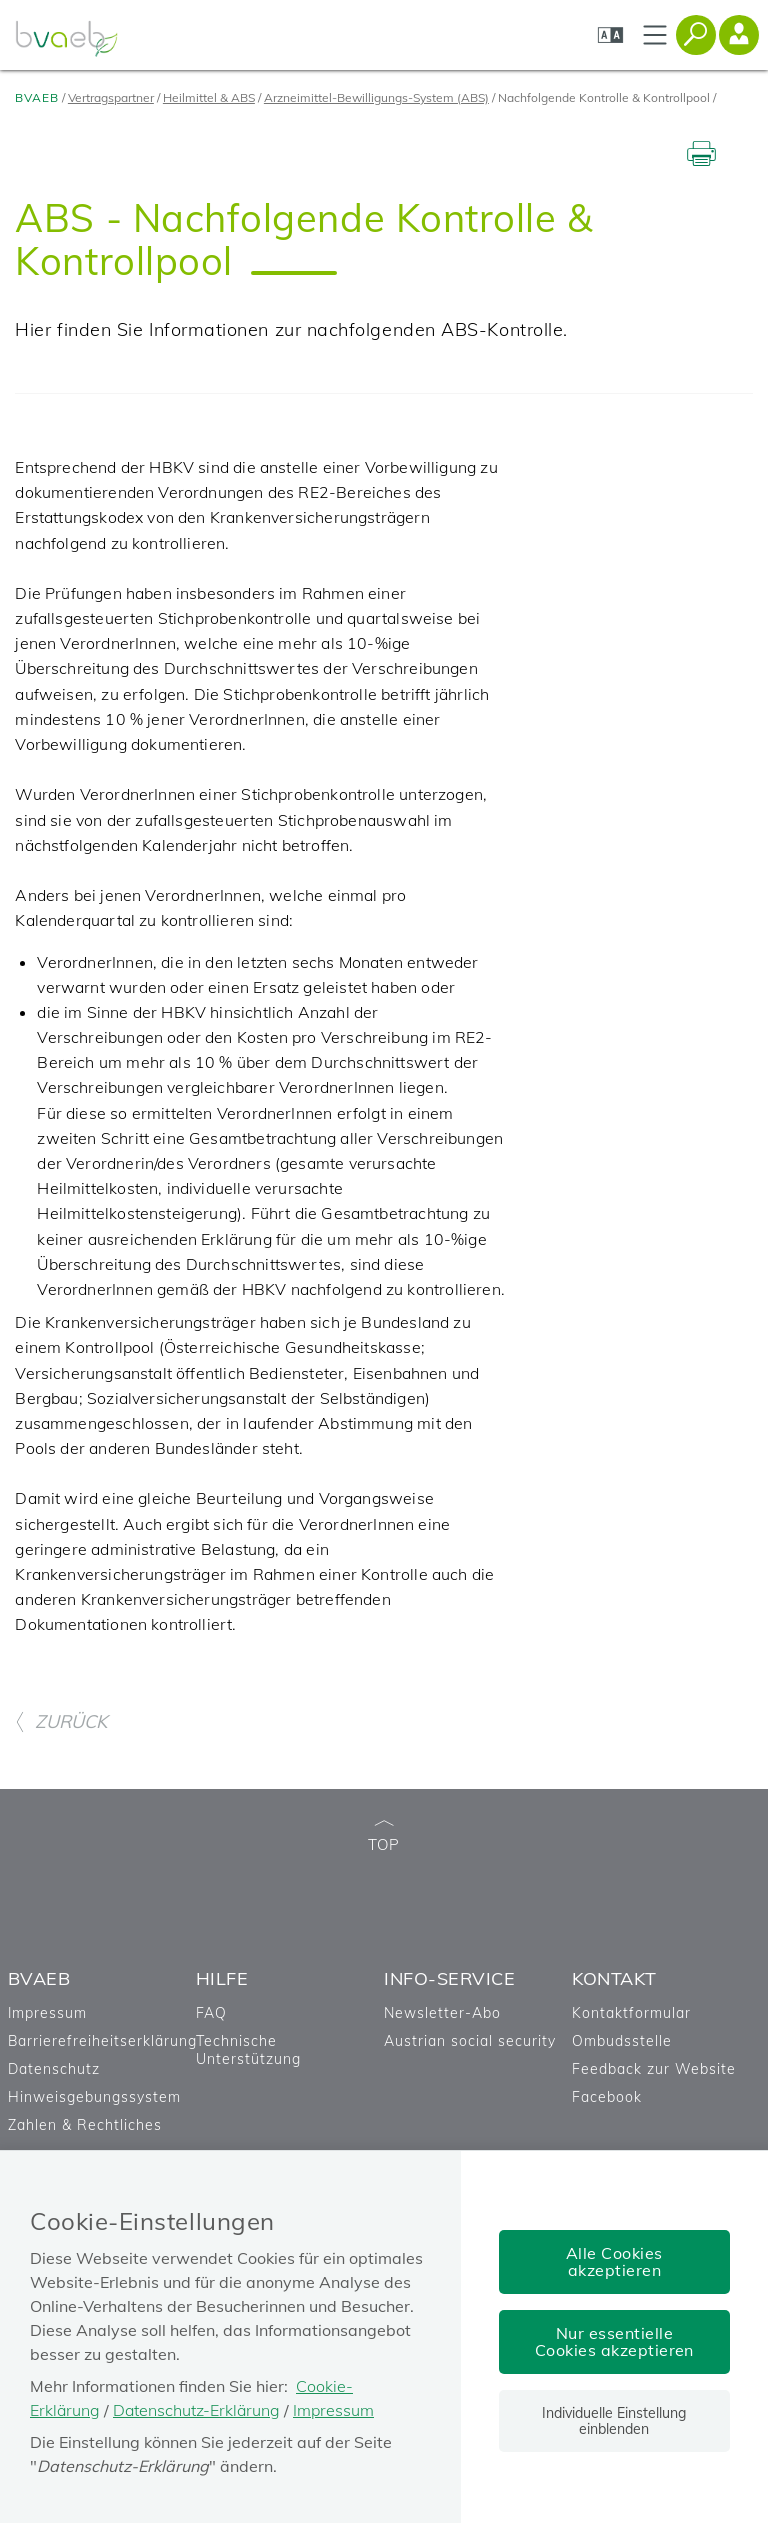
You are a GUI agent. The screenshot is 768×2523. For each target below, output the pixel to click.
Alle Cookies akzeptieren (614, 2261)
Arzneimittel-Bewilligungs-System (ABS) (376, 97)
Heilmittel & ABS (209, 97)
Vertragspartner (111, 97)
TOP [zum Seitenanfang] (384, 1837)
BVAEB (37, 97)
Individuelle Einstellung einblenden (614, 2421)
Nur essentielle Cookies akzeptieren (614, 2341)
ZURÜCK (61, 1721)
